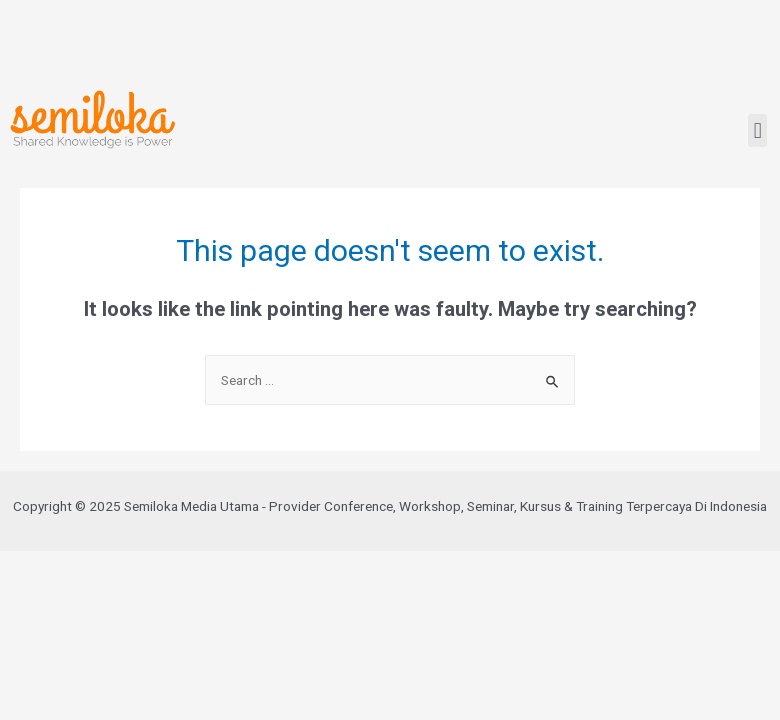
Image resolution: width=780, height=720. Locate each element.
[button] (757, 130)
